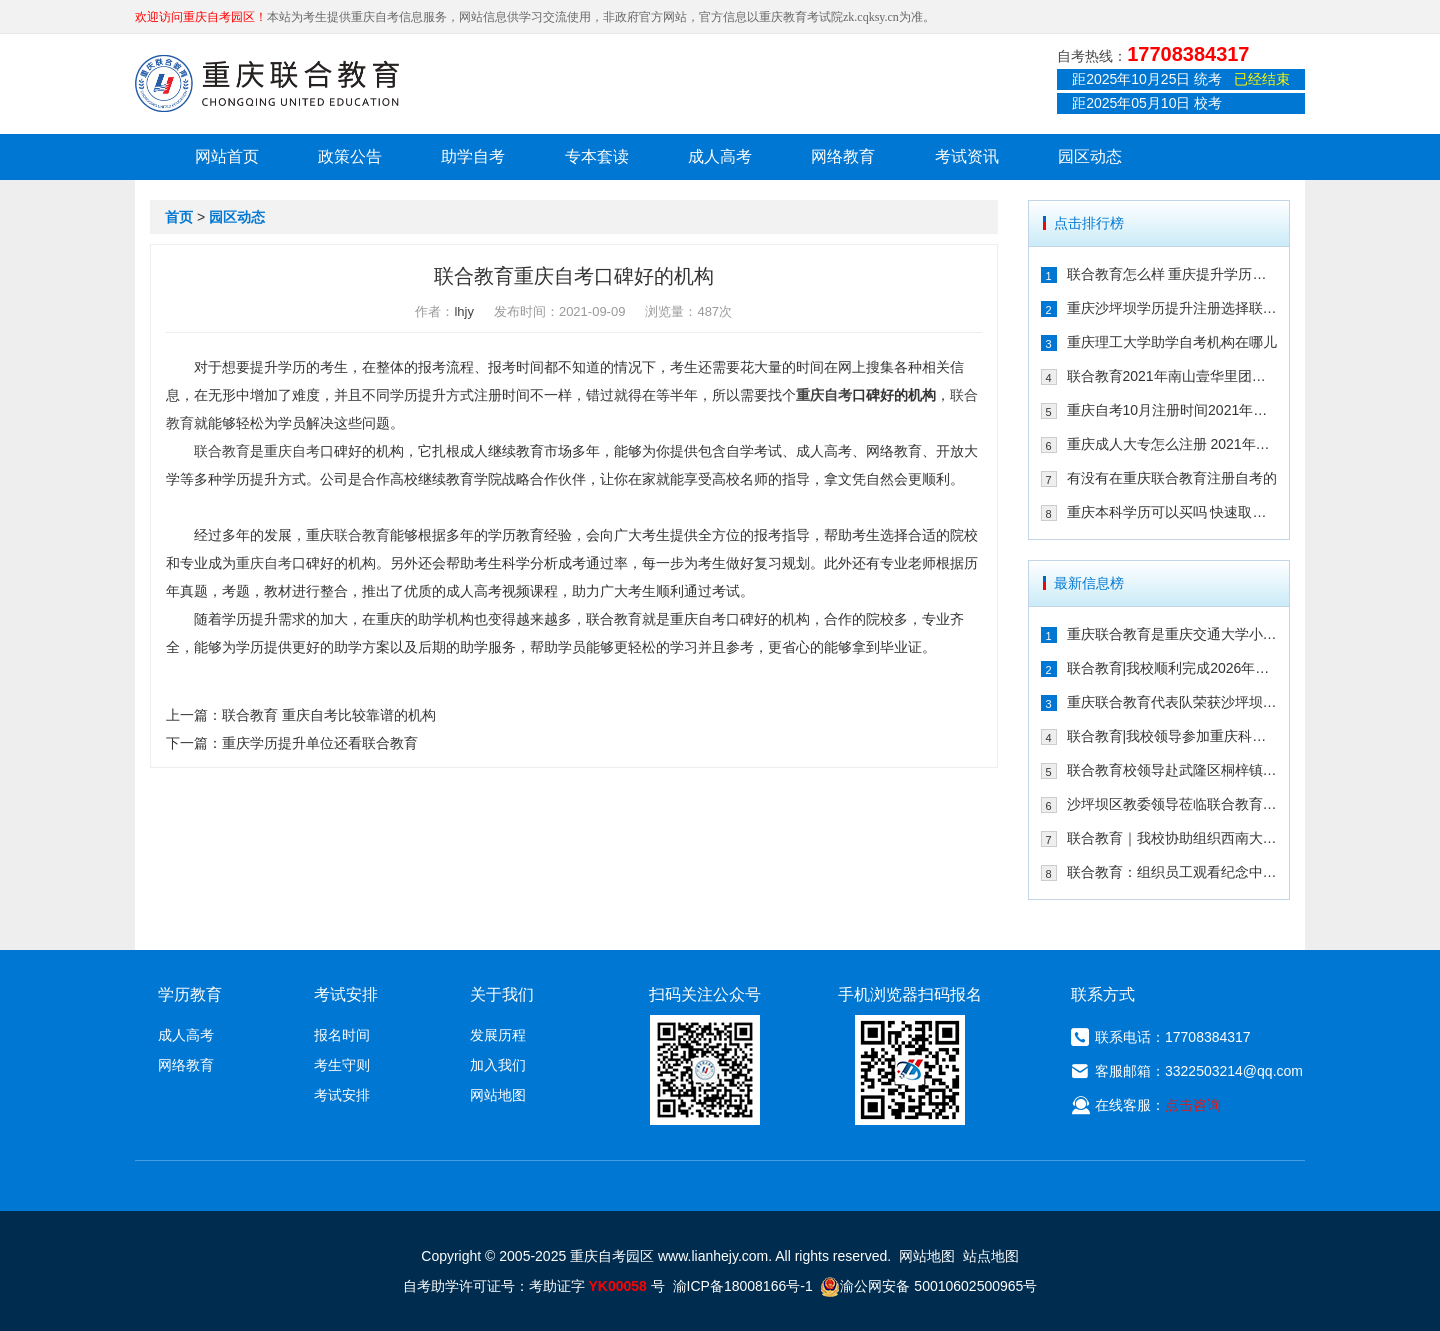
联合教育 (222, 451)
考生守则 (342, 1065)
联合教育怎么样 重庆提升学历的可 (1172, 274)
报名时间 (342, 1035)
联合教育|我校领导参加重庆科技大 (1172, 736)
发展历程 (498, 1035)
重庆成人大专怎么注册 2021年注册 (1172, 444)
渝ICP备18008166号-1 (743, 1286)
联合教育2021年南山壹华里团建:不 (1172, 376)
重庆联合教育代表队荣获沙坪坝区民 (1172, 702)
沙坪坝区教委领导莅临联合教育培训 (1172, 804)
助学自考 (473, 156)
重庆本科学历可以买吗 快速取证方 (1172, 512)
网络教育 (843, 156)
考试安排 (342, 1095)
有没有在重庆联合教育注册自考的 (1172, 478)
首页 (179, 217)
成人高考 (720, 156)
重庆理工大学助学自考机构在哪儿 (1172, 342)
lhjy (464, 311)
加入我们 (498, 1065)
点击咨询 (1193, 1105)
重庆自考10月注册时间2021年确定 (1172, 410)
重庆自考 (824, 395)
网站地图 (498, 1095)
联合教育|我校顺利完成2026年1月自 (1172, 668)
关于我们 (502, 994)
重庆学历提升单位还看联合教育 (320, 743)
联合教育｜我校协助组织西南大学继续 (1172, 838)
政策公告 (350, 156)
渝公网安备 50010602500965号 (928, 1286)
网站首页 (227, 156)
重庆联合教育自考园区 (267, 83)
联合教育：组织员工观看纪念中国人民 (1172, 872)
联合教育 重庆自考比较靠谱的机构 (329, 715)
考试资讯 (967, 156)
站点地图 (991, 1256)
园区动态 (1090, 156)
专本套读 (597, 156)
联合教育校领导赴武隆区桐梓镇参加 (1172, 770)
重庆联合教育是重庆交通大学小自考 (1172, 634)
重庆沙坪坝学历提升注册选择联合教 (1172, 308)
